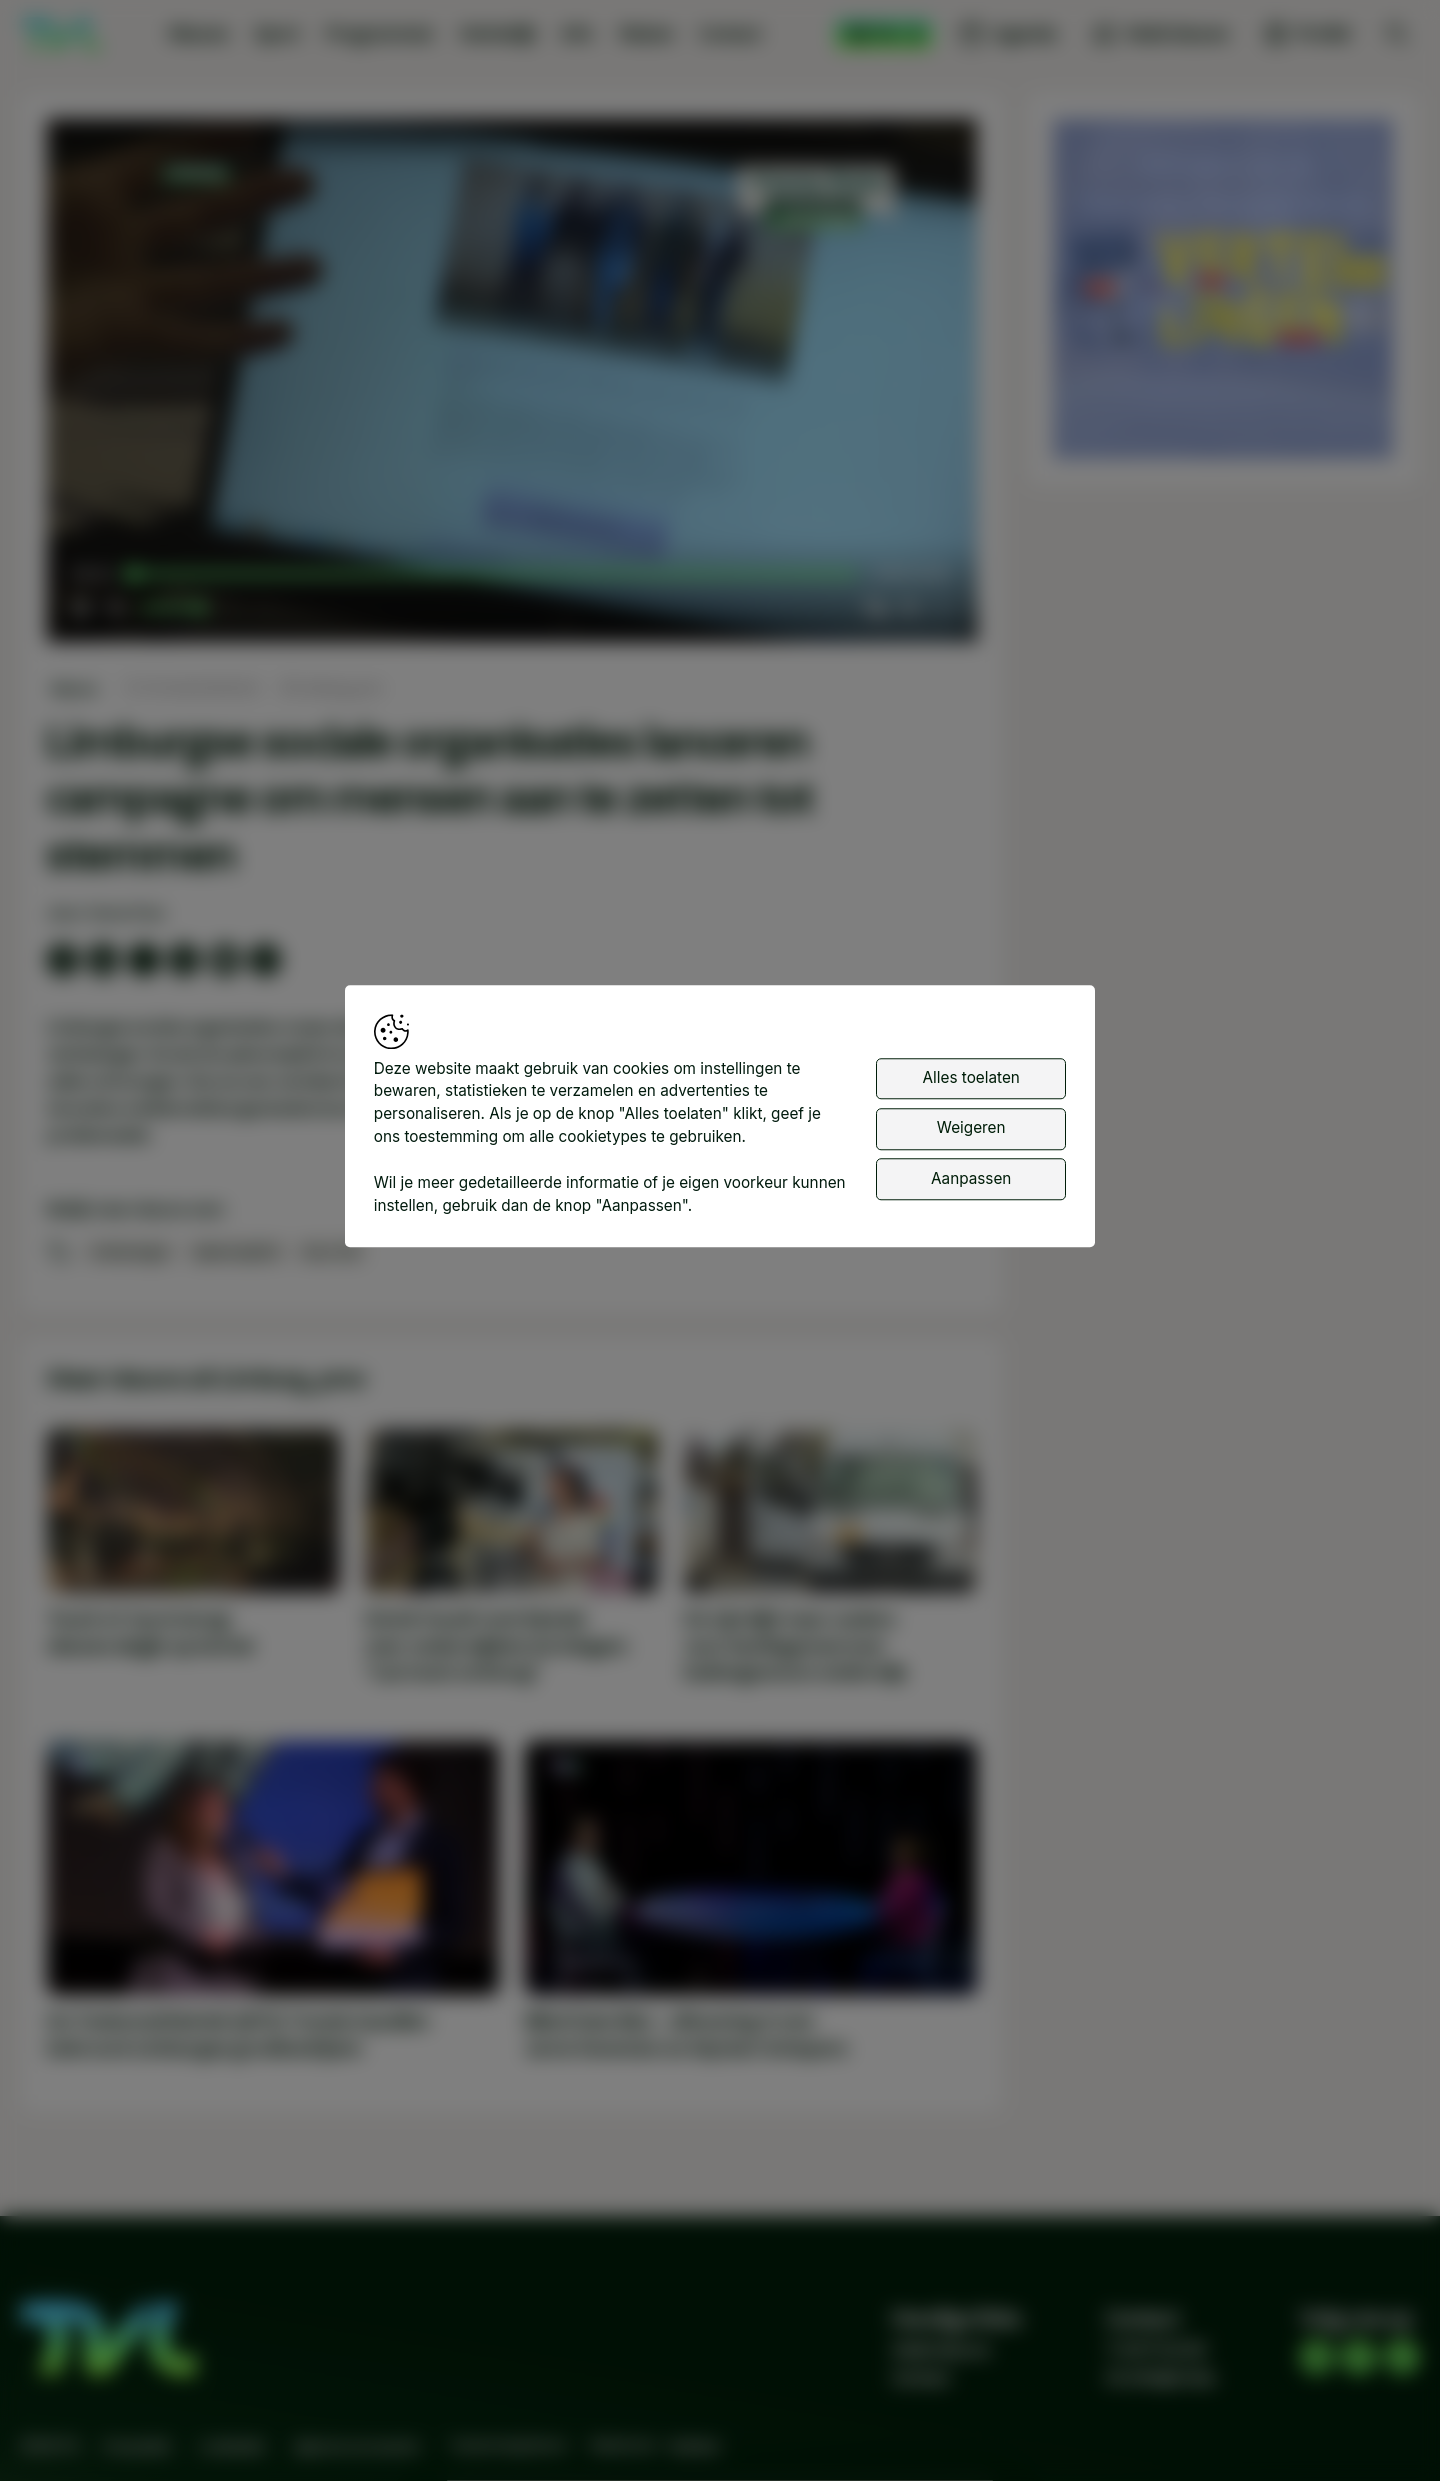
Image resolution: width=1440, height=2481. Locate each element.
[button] (516, 385)
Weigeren (971, 1128)
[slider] (494, 574)
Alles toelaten (971, 1077)
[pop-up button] (909, 608)
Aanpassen (971, 1178)
